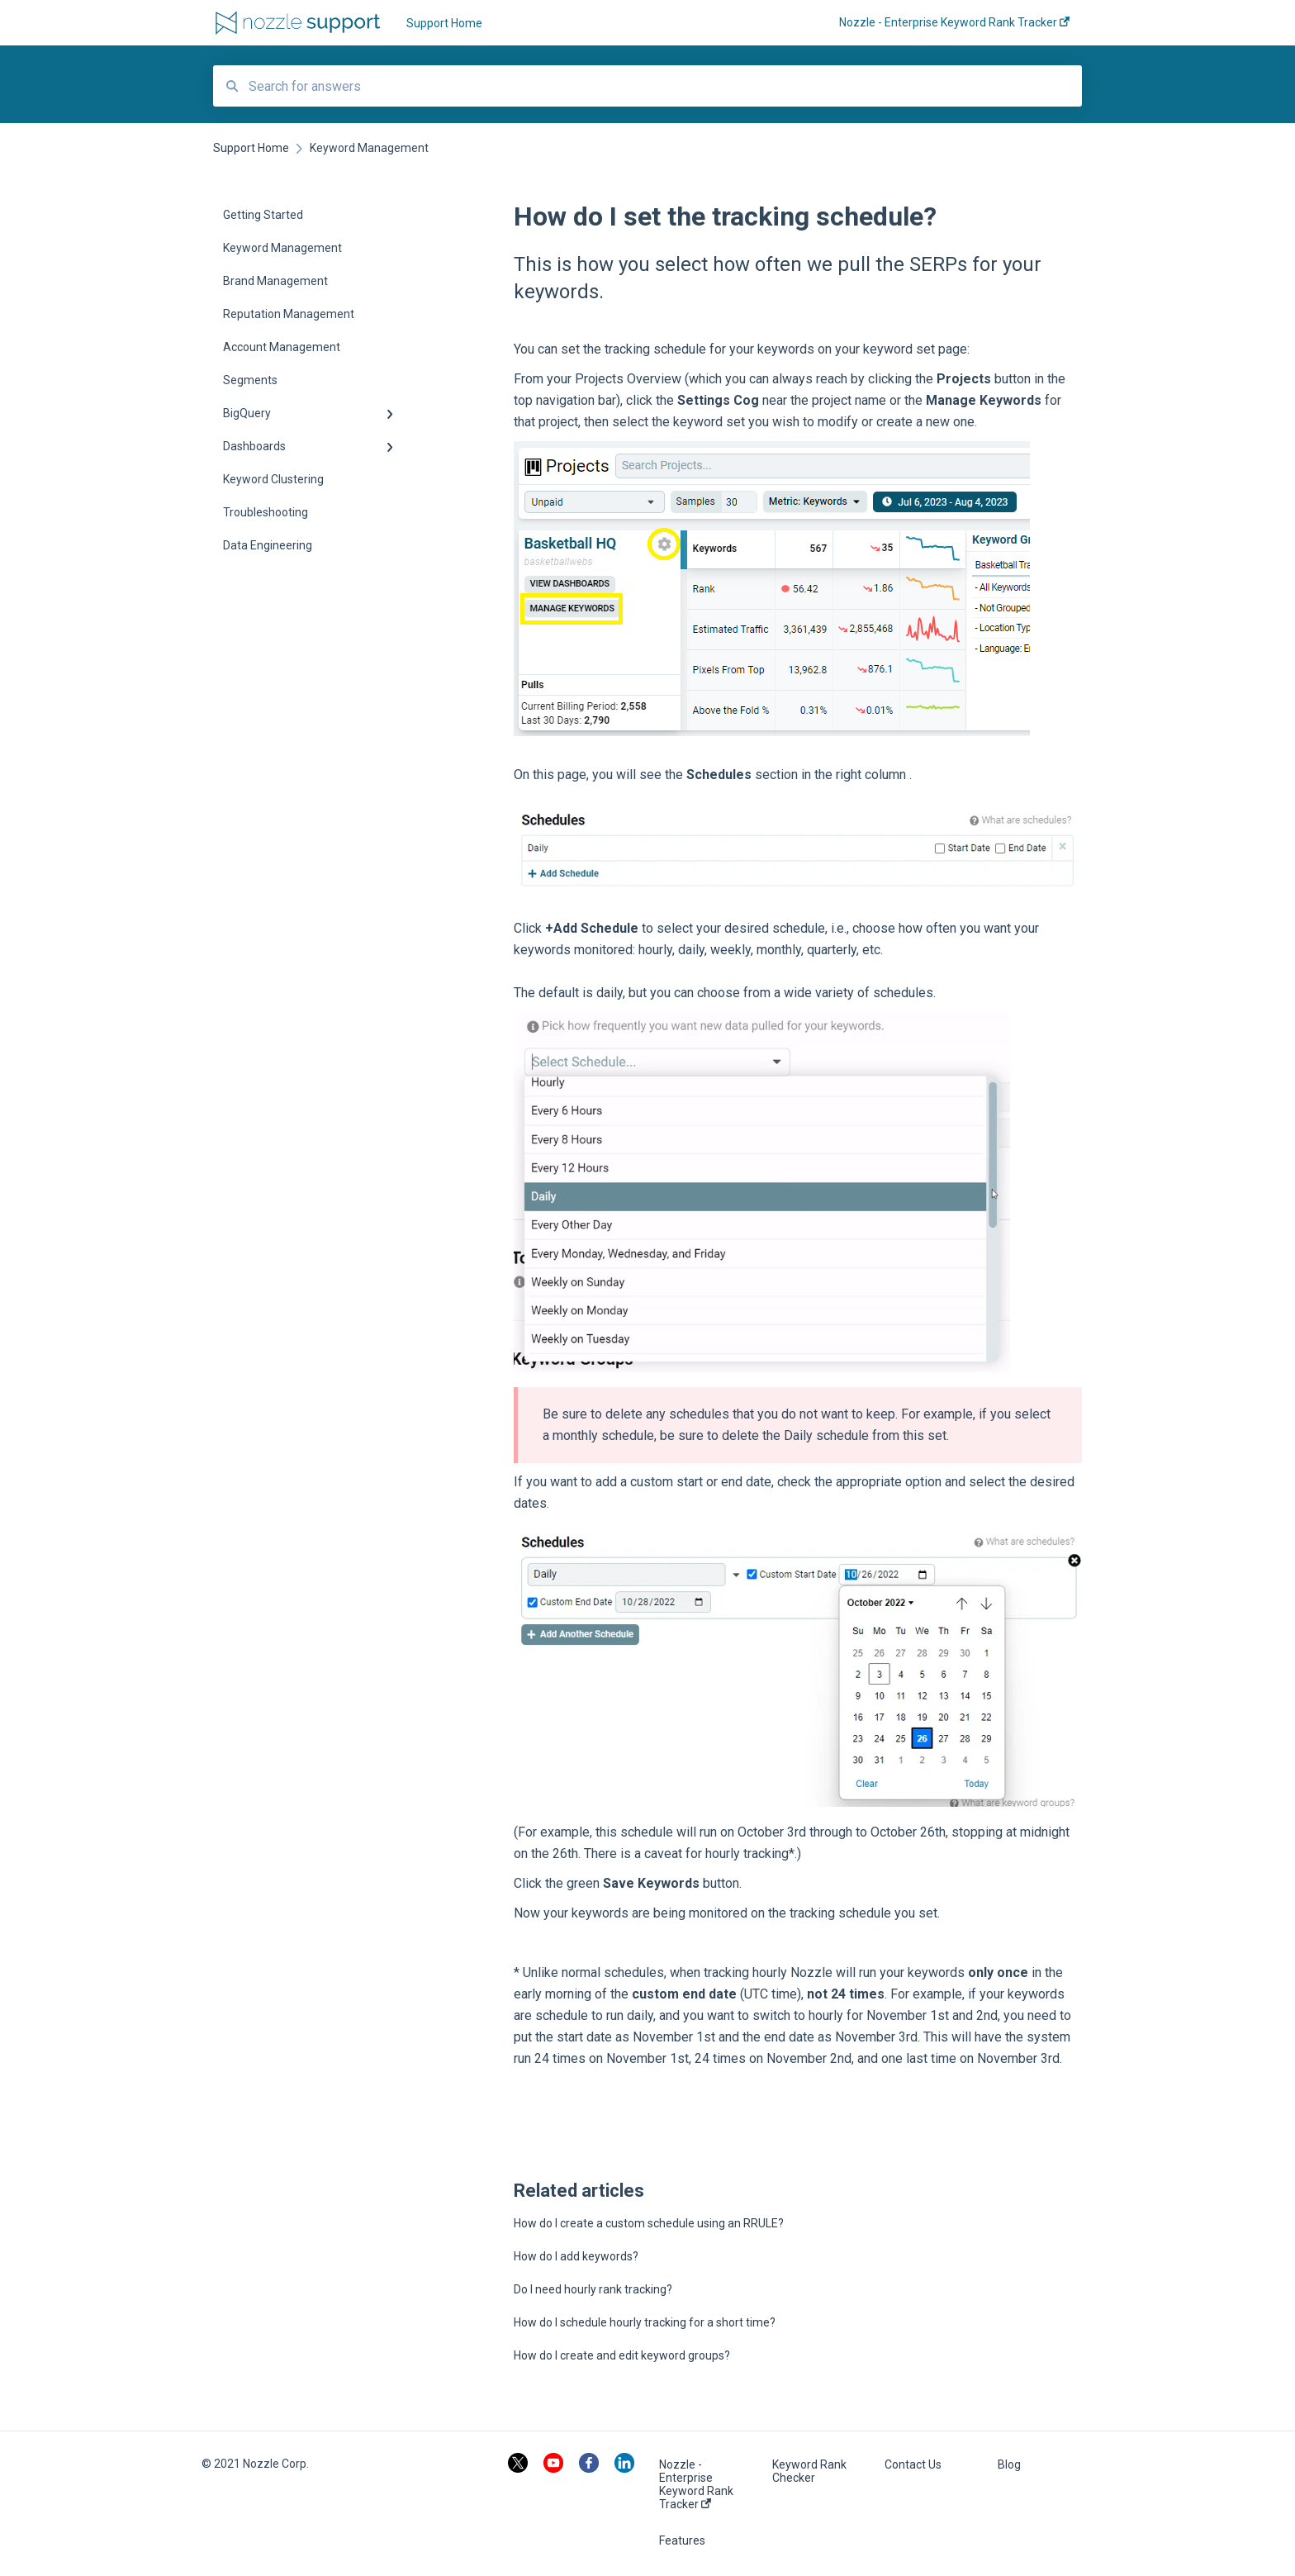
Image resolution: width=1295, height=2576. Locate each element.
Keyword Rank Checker (809, 2471)
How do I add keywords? (576, 2256)
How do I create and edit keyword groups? (622, 2355)
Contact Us (913, 2464)
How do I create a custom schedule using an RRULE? (649, 2223)
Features (682, 2540)
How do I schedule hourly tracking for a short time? (645, 2322)
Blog (1009, 2464)
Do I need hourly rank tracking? (593, 2289)
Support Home (444, 23)
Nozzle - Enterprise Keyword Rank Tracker (696, 2484)
